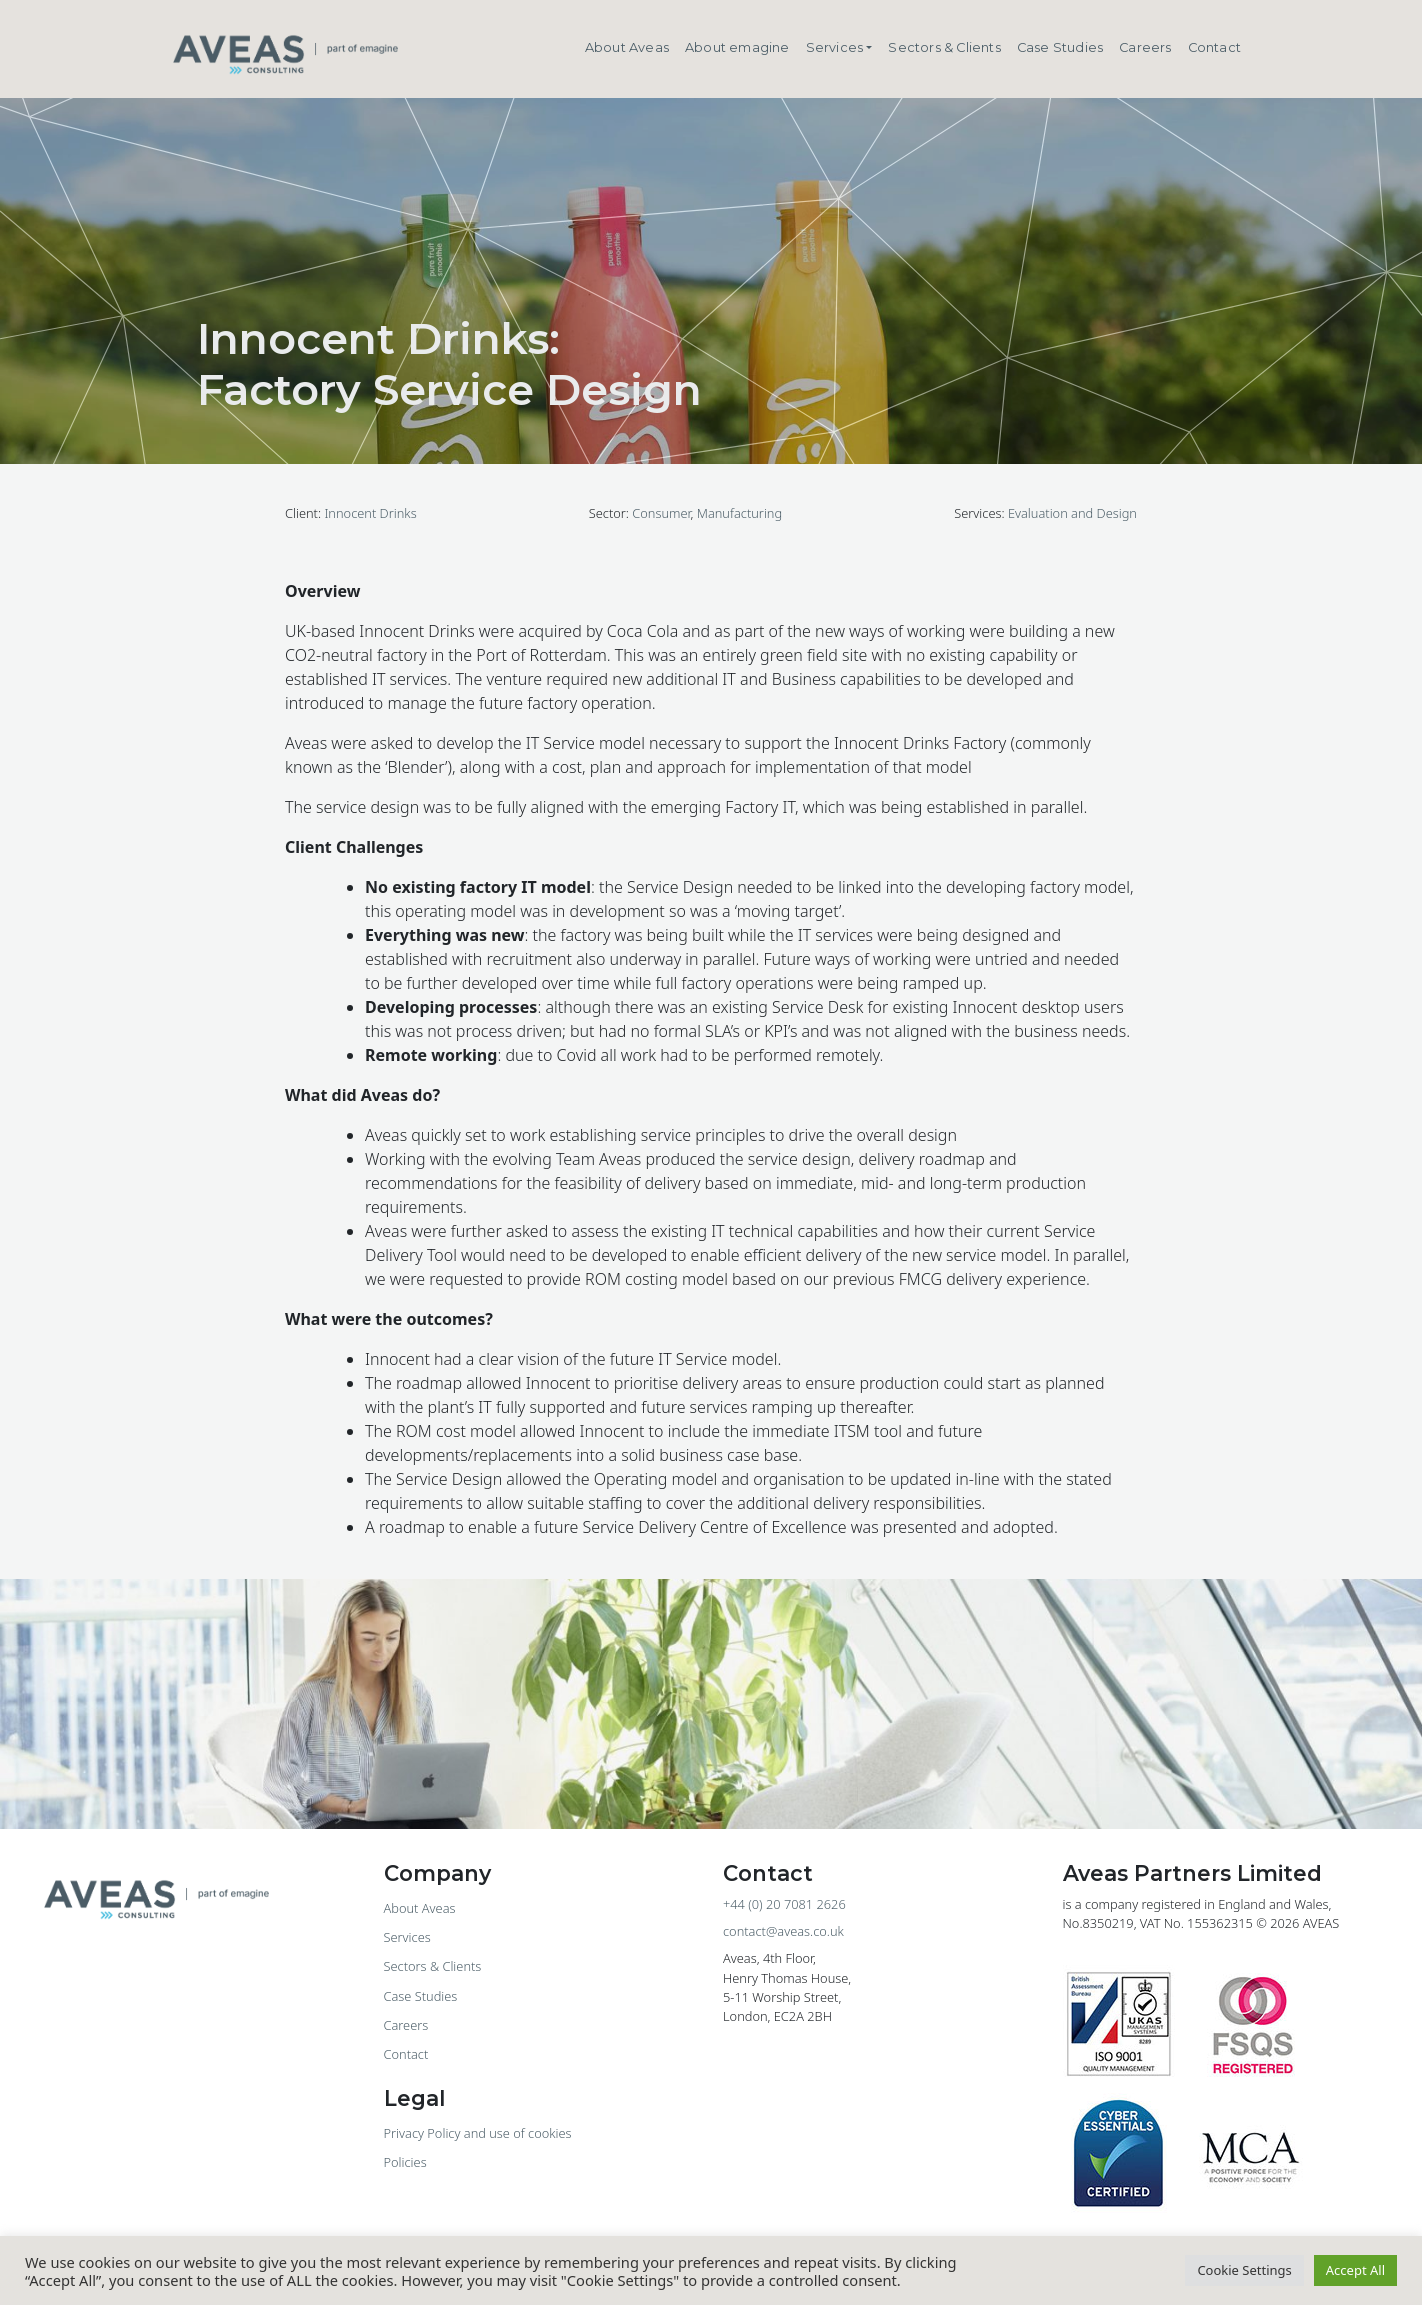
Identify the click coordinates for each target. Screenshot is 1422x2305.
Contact (1214, 47)
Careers (1145, 47)
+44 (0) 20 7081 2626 (784, 1904)
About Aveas (627, 47)
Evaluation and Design (1072, 513)
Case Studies (1060, 47)
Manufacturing (739, 513)
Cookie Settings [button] (1244, 2270)
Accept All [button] (1355, 2270)
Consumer (661, 513)
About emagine (737, 47)
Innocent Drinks (370, 513)
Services (835, 47)
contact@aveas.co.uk (783, 1931)
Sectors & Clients (944, 47)
